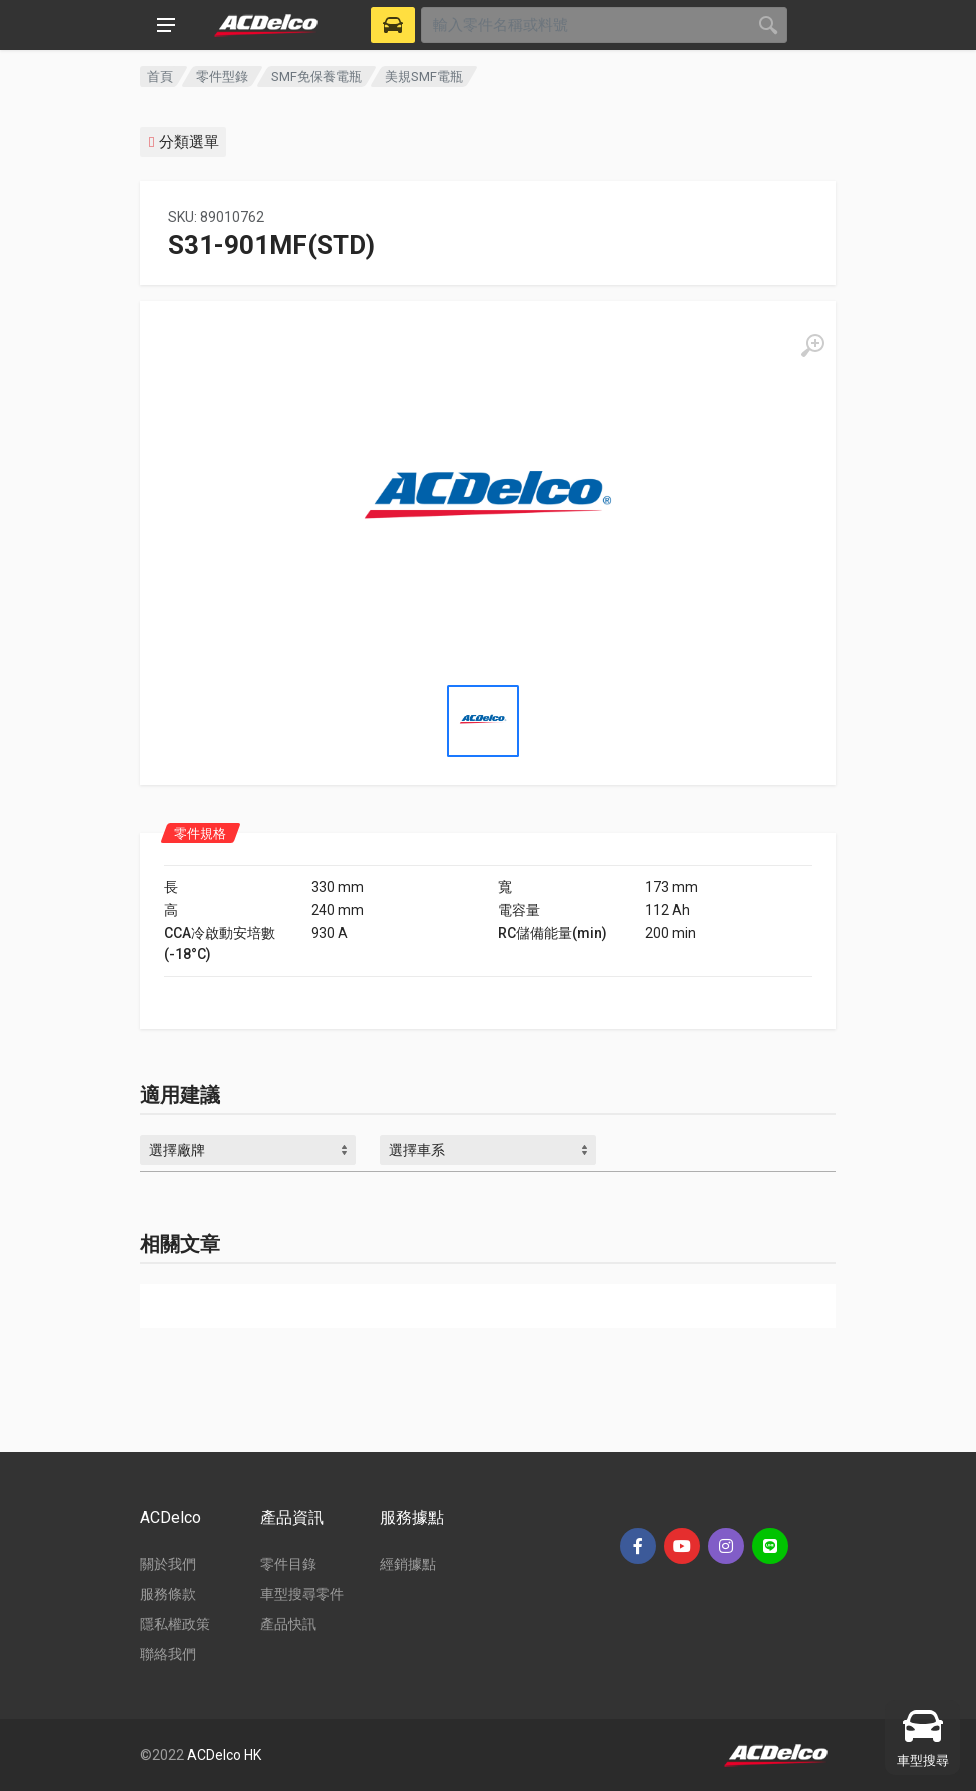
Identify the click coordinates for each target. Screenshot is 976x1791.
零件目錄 (288, 1564)
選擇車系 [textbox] (417, 1150)
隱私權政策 (175, 1624)
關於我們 (168, 1564)
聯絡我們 (168, 1654)
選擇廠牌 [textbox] (177, 1150)
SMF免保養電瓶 (316, 76)
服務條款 (168, 1594)
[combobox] (248, 1150)
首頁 (160, 76)
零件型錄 (222, 76)
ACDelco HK (224, 1755)
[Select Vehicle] (393, 25)
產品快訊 (288, 1624)
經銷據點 (408, 1564)
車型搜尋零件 (302, 1594)
